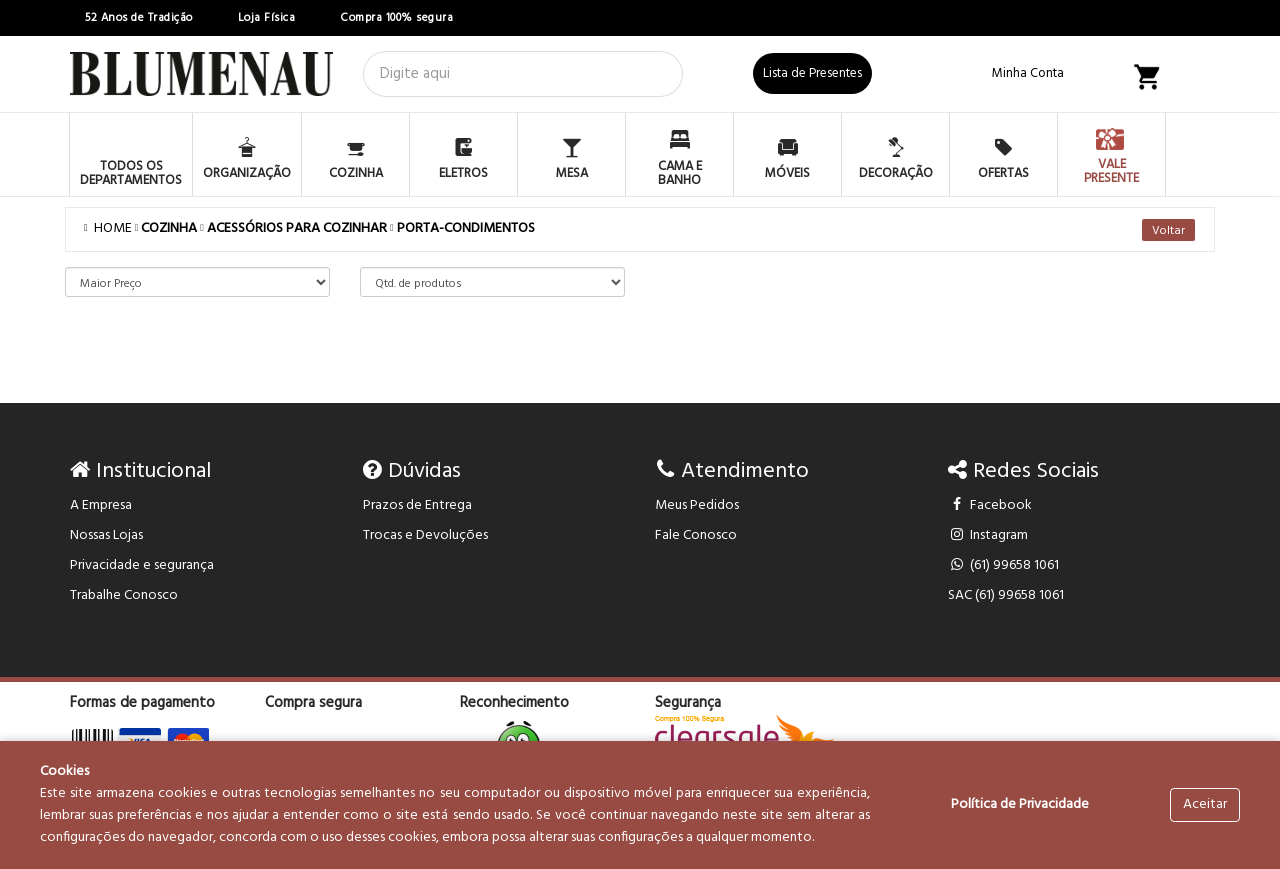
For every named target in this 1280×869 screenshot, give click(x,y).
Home (109, 228)
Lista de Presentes (812, 73)
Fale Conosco (696, 535)
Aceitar (1205, 804)
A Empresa (101, 505)
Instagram (988, 535)
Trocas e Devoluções (425, 535)
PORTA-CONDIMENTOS (466, 228)
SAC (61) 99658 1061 (1006, 595)
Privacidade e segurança (142, 565)
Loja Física (267, 18)
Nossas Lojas (106, 535)
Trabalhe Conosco (124, 595)
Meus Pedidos (697, 505)
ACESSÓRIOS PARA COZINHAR (297, 228)
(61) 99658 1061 (1004, 565)
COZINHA (169, 228)
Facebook (990, 505)
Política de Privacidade (1020, 804)
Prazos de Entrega (417, 505)
